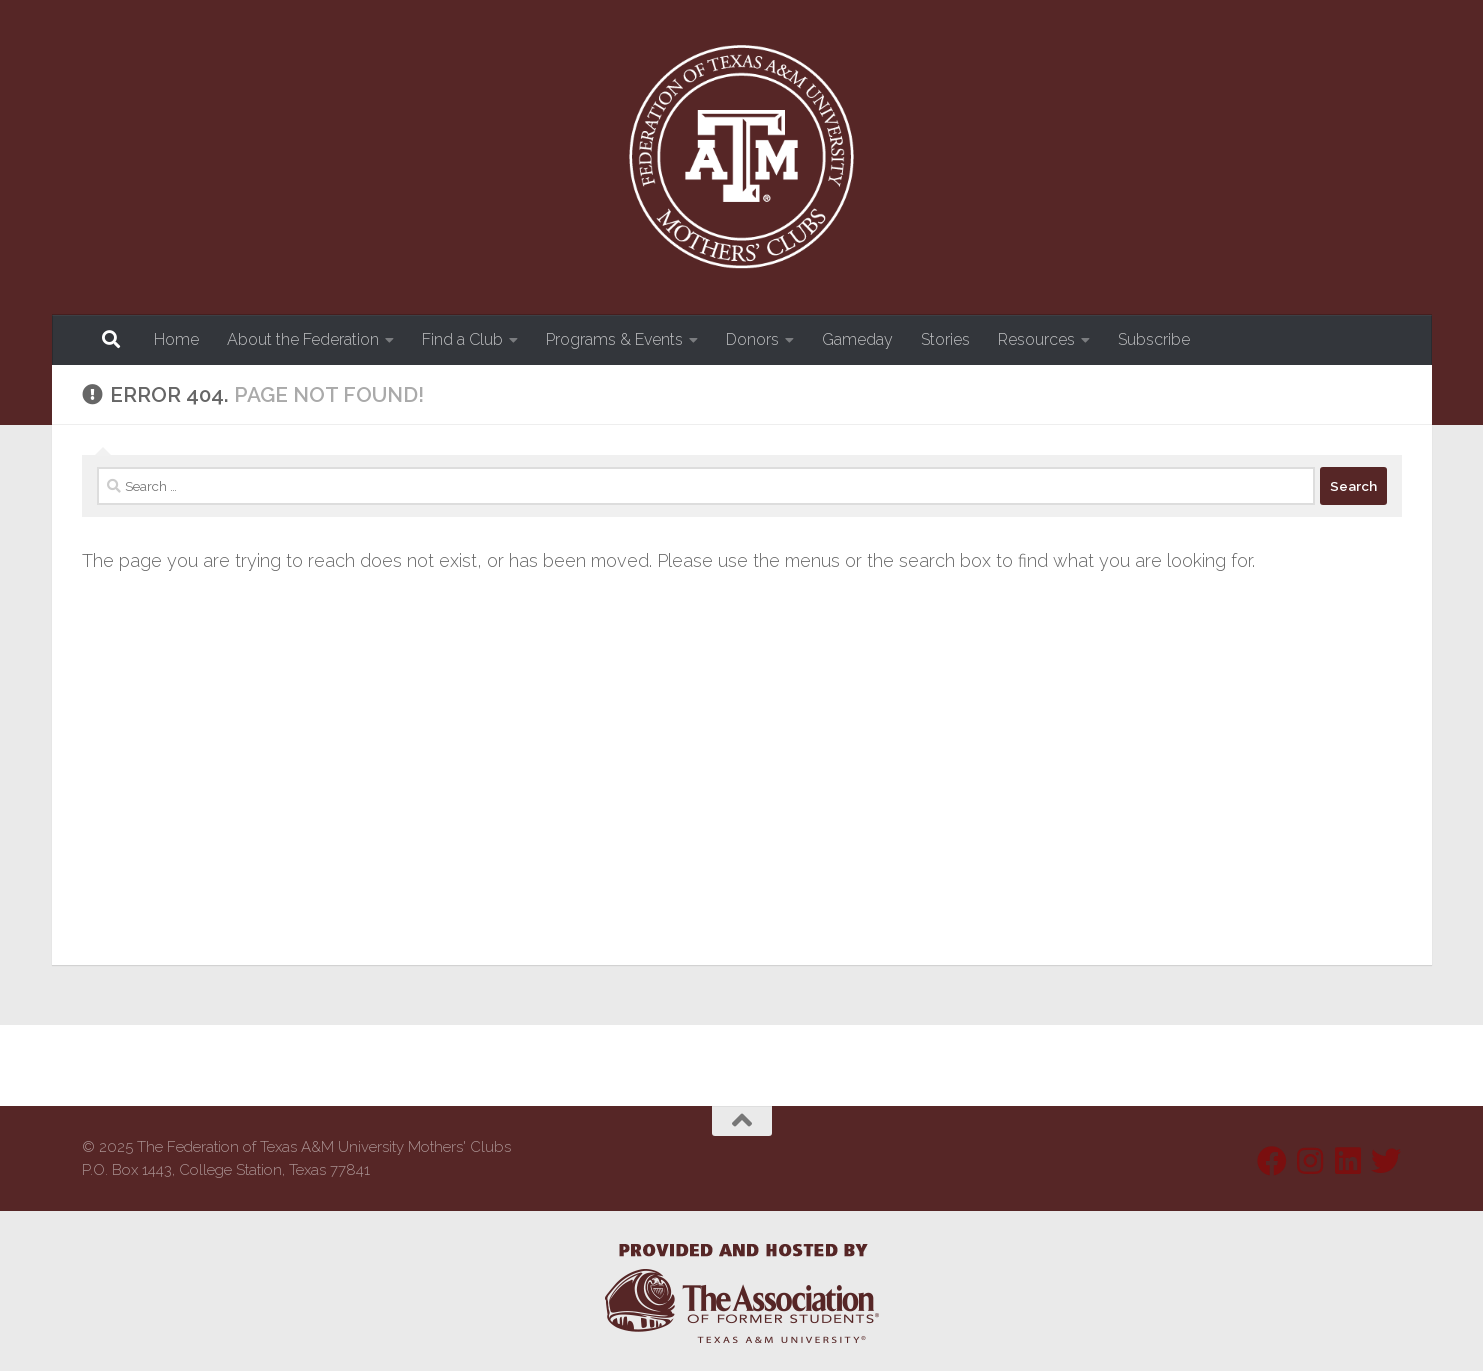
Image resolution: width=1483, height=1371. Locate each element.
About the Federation (303, 339)
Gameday (857, 339)
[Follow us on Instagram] (1310, 1161)
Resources (1036, 339)
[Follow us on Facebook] (1272, 1161)
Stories (945, 339)
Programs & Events (614, 339)
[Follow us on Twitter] (1386, 1161)
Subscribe (1154, 339)
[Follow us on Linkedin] (1348, 1161)
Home (176, 339)
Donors (752, 339)
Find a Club (462, 339)
